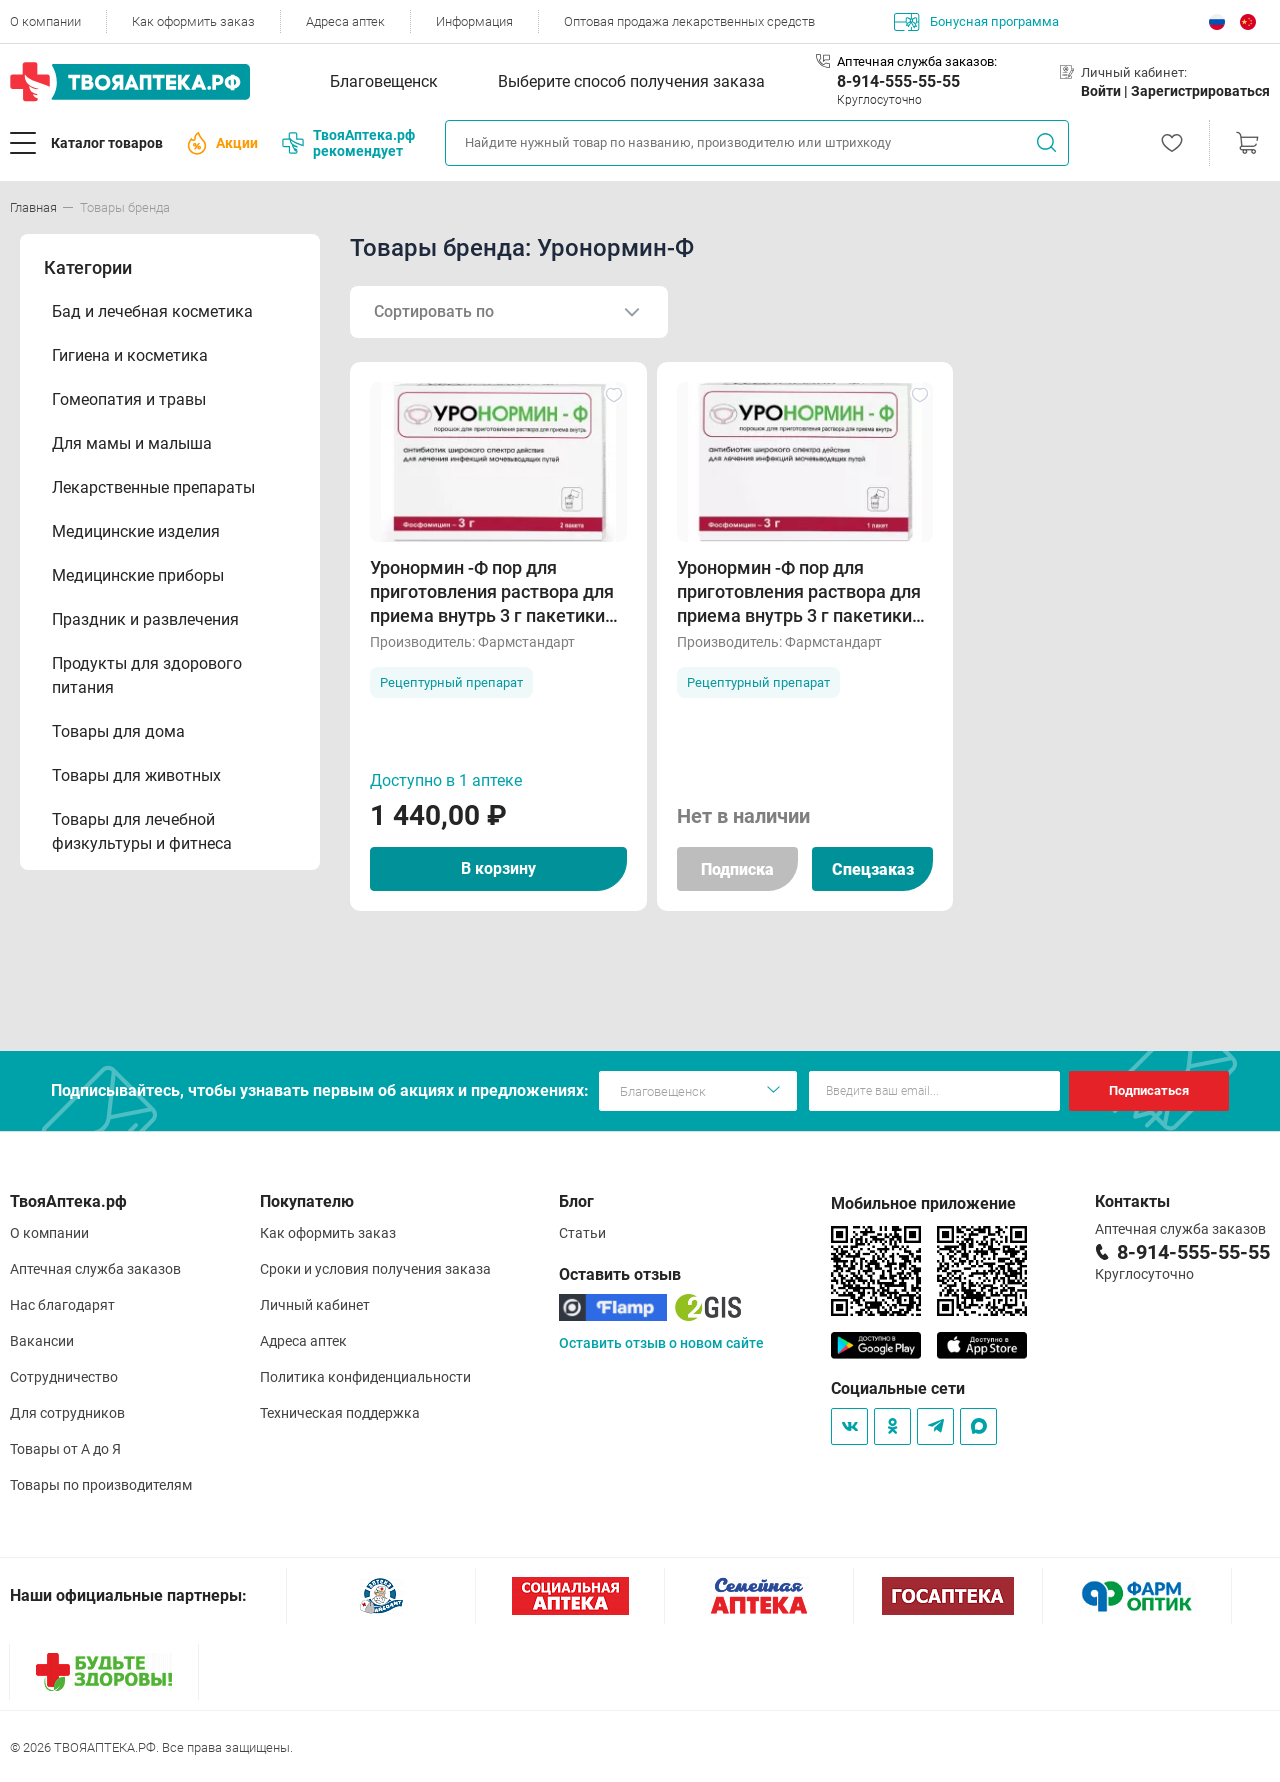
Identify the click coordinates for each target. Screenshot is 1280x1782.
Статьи (582, 1233)
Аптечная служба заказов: (917, 61)
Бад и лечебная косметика (152, 311)
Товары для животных (136, 775)
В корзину (498, 868)
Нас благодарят (62, 1305)
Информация (474, 21)
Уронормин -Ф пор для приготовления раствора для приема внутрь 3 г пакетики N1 (799, 592)
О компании (45, 21)
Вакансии (42, 1341)
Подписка (737, 869)
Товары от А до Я (65, 1449)
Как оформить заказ (193, 21)
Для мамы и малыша (132, 443)
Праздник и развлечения (145, 619)
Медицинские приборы (138, 575)
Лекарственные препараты (153, 487)
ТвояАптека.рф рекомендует (348, 143)
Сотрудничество (64, 1377)
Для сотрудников (67, 1413)
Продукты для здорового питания (147, 675)
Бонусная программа (976, 22)
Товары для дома (118, 731)
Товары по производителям (101, 1485)
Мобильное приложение (923, 1203)
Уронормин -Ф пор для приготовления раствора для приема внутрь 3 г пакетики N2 (492, 592)
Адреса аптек (345, 21)
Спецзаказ (873, 869)
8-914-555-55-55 (898, 81)
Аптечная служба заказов (95, 1269)
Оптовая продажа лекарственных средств (689, 21)
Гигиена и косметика (130, 355)
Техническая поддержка (340, 1413)
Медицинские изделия (136, 531)
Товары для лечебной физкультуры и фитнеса (142, 831)
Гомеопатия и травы (129, 399)
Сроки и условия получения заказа (375, 1269)
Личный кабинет (315, 1305)
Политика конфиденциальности (365, 1377)
